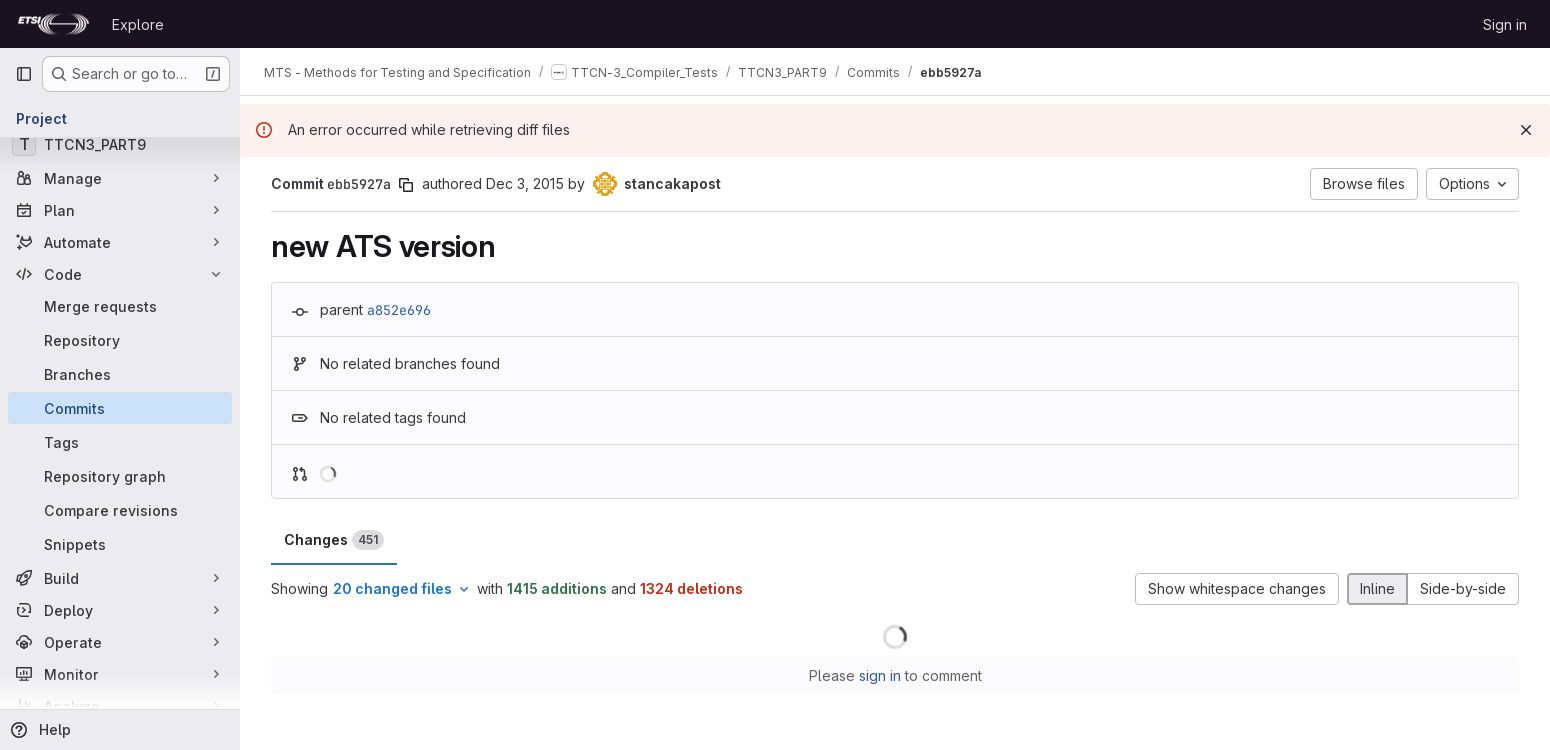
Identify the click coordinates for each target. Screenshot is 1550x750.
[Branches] (120, 374)
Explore (138, 24)
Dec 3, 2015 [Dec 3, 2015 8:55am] (525, 183)
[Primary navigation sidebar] (24, 74)
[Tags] (120, 442)
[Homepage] (53, 24)
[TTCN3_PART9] (120, 144)
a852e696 (399, 310)
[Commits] (120, 408)
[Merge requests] (120, 306)
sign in (880, 675)
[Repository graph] (120, 476)
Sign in (1505, 24)
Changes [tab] (334, 540)
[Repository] (120, 340)
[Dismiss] (1526, 130)
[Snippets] (120, 544)
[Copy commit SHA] (406, 185)
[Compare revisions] (120, 510)
